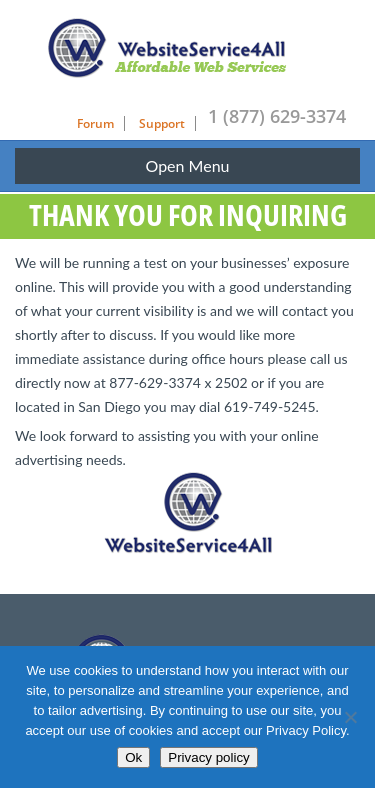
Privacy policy (208, 757)
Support (162, 123)
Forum (95, 123)
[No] (350, 717)
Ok (133, 757)
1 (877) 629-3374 (277, 116)
